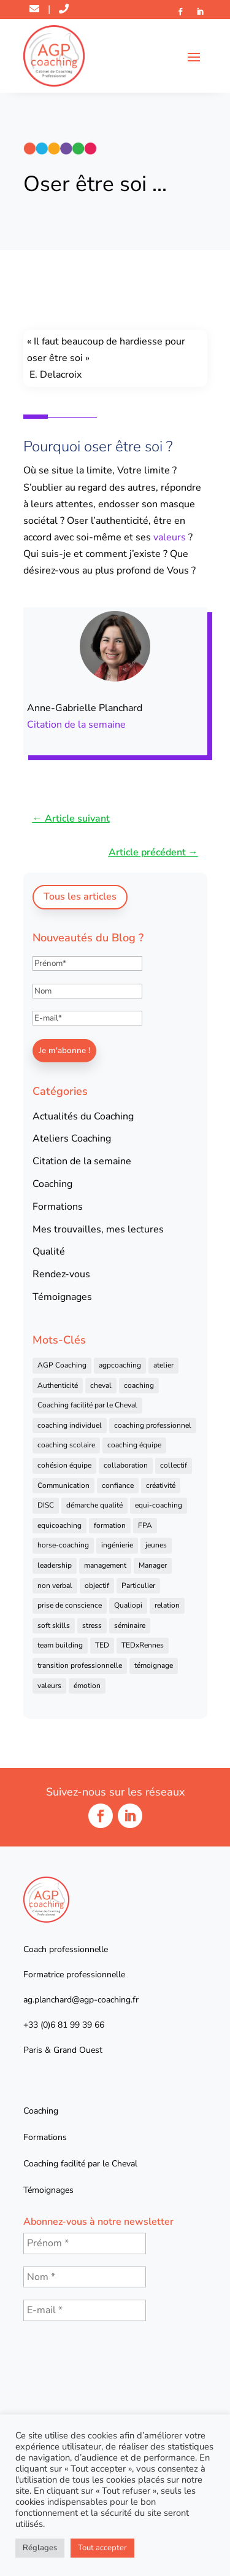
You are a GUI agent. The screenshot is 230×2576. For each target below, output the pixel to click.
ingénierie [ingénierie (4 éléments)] (117, 1545)
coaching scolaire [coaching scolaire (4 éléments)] (66, 1445)
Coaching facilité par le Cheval (80, 2163)
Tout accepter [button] (102, 2547)
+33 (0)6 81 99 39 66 (63, 2025)
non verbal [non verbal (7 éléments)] (54, 1585)
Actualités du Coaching (83, 1116)
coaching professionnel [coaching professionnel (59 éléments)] (152, 1425)
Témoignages (62, 1297)
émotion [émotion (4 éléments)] (87, 1686)
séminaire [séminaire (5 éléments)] (129, 1625)
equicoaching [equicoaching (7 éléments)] (59, 1525)
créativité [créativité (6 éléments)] (160, 1485)
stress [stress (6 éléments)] (92, 1625)
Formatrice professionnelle (74, 1974)
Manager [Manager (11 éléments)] (153, 1565)
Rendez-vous (61, 1274)
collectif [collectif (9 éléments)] (173, 1465)
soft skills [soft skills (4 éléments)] (53, 1625)
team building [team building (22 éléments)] (60, 1645)
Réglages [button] (40, 2547)
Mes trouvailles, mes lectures (98, 1229)
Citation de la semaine (76, 724)
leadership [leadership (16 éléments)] (54, 1565)
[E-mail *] (84, 2310)
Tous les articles (80, 896)
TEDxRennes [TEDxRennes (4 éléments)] (142, 1645)
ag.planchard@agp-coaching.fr (81, 2000)
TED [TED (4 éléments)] (102, 1645)
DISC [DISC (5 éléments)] (45, 1505)
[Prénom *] (84, 2243)
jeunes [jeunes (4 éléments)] (156, 1545)
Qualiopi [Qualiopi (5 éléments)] (128, 1605)
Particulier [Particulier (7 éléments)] (138, 1585)
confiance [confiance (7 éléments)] (118, 1485)
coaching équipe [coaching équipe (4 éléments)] (134, 1445)
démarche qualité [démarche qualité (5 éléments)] (94, 1505)
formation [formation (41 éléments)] (110, 1525)
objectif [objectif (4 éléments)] (97, 1585)
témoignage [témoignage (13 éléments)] (153, 1665)
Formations (58, 1206)
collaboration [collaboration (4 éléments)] (126, 1465)
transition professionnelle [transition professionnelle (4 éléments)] (79, 1665)
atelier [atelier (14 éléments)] (163, 1365)
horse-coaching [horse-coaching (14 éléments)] (63, 1545)
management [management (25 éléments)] (105, 1565)
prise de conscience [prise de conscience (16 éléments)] (69, 1605)
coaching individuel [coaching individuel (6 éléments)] (69, 1425)
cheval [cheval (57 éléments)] (101, 1385)
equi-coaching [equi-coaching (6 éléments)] (158, 1505)
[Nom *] (84, 2277)
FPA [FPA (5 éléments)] (145, 1525)
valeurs (169, 537)
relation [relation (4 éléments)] (167, 1605)
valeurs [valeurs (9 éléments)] (49, 1686)
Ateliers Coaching (72, 1138)
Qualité (49, 1251)
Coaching (52, 1184)
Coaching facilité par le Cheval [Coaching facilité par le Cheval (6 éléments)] (87, 1405)
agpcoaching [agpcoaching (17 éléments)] (120, 1365)
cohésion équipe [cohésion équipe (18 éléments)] (64, 1465)
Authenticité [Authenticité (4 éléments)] (57, 1385)
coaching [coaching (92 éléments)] (139, 1385)
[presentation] (73, 2377)
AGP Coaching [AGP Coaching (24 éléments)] (61, 1365)
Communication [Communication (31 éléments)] (63, 1485)
